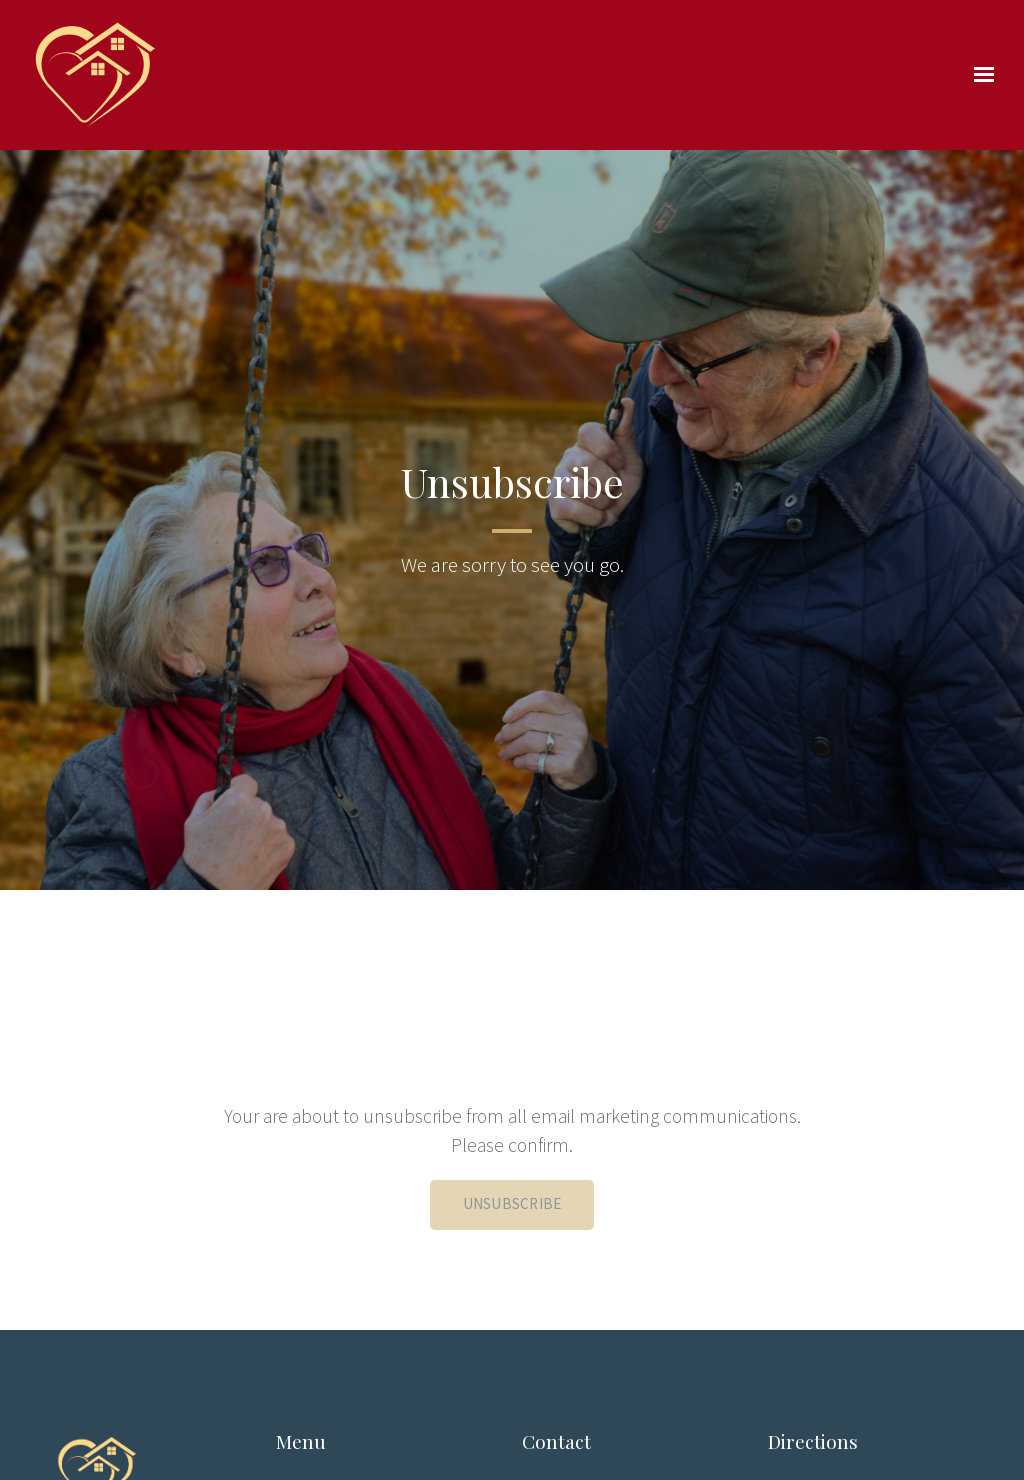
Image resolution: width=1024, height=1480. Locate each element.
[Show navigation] (979, 75)
